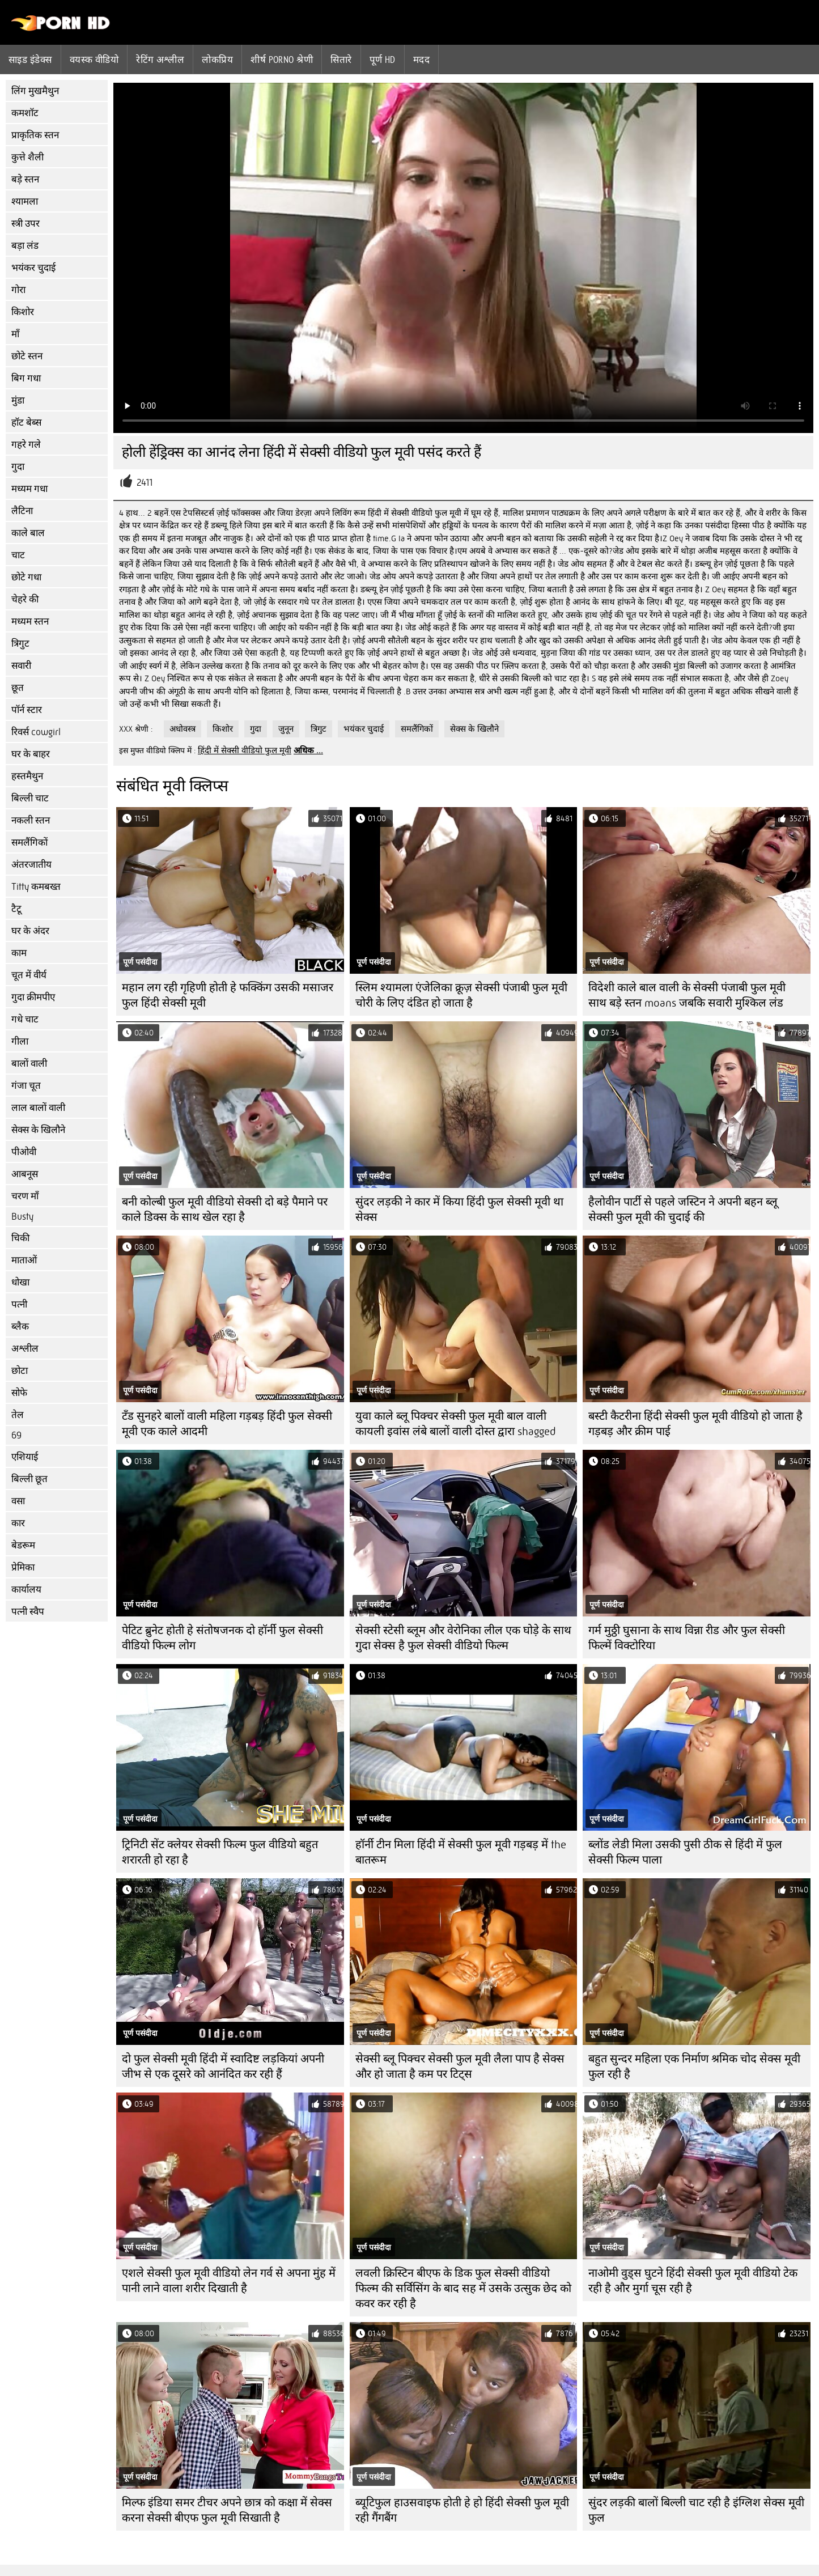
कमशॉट (25, 113)
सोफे (19, 1392)
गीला (19, 1041)
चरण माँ (25, 1196)
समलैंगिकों (29, 842)
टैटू (16, 908)
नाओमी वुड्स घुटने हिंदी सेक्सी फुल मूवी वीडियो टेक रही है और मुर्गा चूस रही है (692, 2281)
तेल (17, 1415)
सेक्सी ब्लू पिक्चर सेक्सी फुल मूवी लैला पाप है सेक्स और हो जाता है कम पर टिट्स (460, 2066)
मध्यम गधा (29, 488)
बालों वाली (29, 1063)
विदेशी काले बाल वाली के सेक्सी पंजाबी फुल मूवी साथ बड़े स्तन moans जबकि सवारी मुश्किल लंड (687, 995)
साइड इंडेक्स (30, 59)
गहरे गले (26, 444)
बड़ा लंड (25, 245)
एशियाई (24, 1457)
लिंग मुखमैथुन (35, 91)
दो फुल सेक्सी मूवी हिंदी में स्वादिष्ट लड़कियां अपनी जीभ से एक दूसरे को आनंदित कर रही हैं (223, 2066)
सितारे (340, 59)
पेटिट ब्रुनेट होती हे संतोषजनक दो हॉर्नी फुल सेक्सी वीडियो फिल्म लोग (222, 1638)
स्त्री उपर (25, 223)
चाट (18, 555)
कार (18, 1523)
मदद (421, 59)
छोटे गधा (26, 577)
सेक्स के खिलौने (38, 1129)
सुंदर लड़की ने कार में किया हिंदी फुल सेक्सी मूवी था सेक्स (459, 1209)
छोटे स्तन (27, 356)
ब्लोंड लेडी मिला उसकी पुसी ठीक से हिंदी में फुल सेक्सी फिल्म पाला (685, 1852)
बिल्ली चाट (30, 798)
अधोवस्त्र (182, 729)
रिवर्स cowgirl (36, 732)
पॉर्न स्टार (26, 710)
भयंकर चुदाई (33, 267)
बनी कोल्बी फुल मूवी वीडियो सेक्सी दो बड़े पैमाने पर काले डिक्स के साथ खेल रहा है (225, 1209)
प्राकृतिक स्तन (35, 135)
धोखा (20, 1282)
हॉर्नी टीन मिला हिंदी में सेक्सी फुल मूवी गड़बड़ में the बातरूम (460, 1852)
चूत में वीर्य (28, 975)
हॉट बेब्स (26, 422)
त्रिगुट (20, 643)
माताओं (24, 1260)
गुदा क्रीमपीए (33, 997)
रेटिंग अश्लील (160, 59)
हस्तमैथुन (27, 776)
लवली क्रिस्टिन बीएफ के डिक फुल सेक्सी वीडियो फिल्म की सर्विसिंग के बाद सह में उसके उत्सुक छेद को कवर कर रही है (463, 2288)
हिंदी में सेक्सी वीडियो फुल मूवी (244, 750)
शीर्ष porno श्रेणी (282, 59)
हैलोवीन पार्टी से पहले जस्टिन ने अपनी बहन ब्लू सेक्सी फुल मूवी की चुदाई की (683, 1209)
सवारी (21, 665)
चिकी (20, 1238)
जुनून (286, 729)
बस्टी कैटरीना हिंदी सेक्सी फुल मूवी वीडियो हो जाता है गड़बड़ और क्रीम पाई (695, 1424)
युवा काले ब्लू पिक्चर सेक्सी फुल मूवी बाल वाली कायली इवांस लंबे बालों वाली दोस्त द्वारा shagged (455, 1424)
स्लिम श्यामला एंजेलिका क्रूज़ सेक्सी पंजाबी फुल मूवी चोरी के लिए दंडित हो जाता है (461, 995)
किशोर (22, 312)
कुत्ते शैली (27, 157)
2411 (144, 482)
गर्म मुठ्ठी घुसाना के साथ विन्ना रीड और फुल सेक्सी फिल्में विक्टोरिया (686, 1638)
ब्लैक (20, 1326)
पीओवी (23, 1152)
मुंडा (17, 400)
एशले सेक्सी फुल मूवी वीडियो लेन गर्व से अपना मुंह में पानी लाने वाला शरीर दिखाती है (229, 2281)
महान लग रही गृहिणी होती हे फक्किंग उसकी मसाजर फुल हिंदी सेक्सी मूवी (227, 995)
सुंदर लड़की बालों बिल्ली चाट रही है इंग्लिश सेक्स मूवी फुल (696, 2510)
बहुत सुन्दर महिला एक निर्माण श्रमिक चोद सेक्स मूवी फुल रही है (694, 2066)
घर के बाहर (30, 754)
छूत (17, 687)
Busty (22, 1216)
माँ (15, 334)
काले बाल (28, 533)
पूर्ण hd (383, 59)
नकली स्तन (30, 820)
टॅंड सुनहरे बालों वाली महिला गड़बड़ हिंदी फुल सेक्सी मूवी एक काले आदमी (227, 1424)
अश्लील (25, 1348)
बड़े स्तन (25, 179)
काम (19, 953)
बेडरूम (23, 1545)
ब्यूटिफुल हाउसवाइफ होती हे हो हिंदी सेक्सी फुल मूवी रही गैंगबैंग (462, 2510)
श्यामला (24, 201)
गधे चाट (25, 1019)
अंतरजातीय (31, 864)
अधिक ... (308, 750)
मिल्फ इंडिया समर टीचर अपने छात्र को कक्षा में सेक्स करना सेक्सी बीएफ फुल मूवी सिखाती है (227, 2510)
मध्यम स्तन (30, 621)
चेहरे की (25, 599)
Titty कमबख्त (36, 886)
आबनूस (24, 1174)
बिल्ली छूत (29, 1479)
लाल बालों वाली (38, 1107)
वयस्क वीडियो (94, 59)
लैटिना (22, 511)
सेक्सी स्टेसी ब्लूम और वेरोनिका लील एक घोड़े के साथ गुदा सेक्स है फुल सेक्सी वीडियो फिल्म (463, 1638)
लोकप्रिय (217, 59)
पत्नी (19, 1304)
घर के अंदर (30, 931)
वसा (18, 1501)
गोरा (18, 290)
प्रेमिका (23, 1567)
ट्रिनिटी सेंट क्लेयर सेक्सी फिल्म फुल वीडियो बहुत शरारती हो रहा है (220, 1852)
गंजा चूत (26, 1085)
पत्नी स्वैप (27, 1611)
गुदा (17, 466)
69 (16, 1435)
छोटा (19, 1370)
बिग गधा (26, 378)
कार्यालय (26, 1589)
